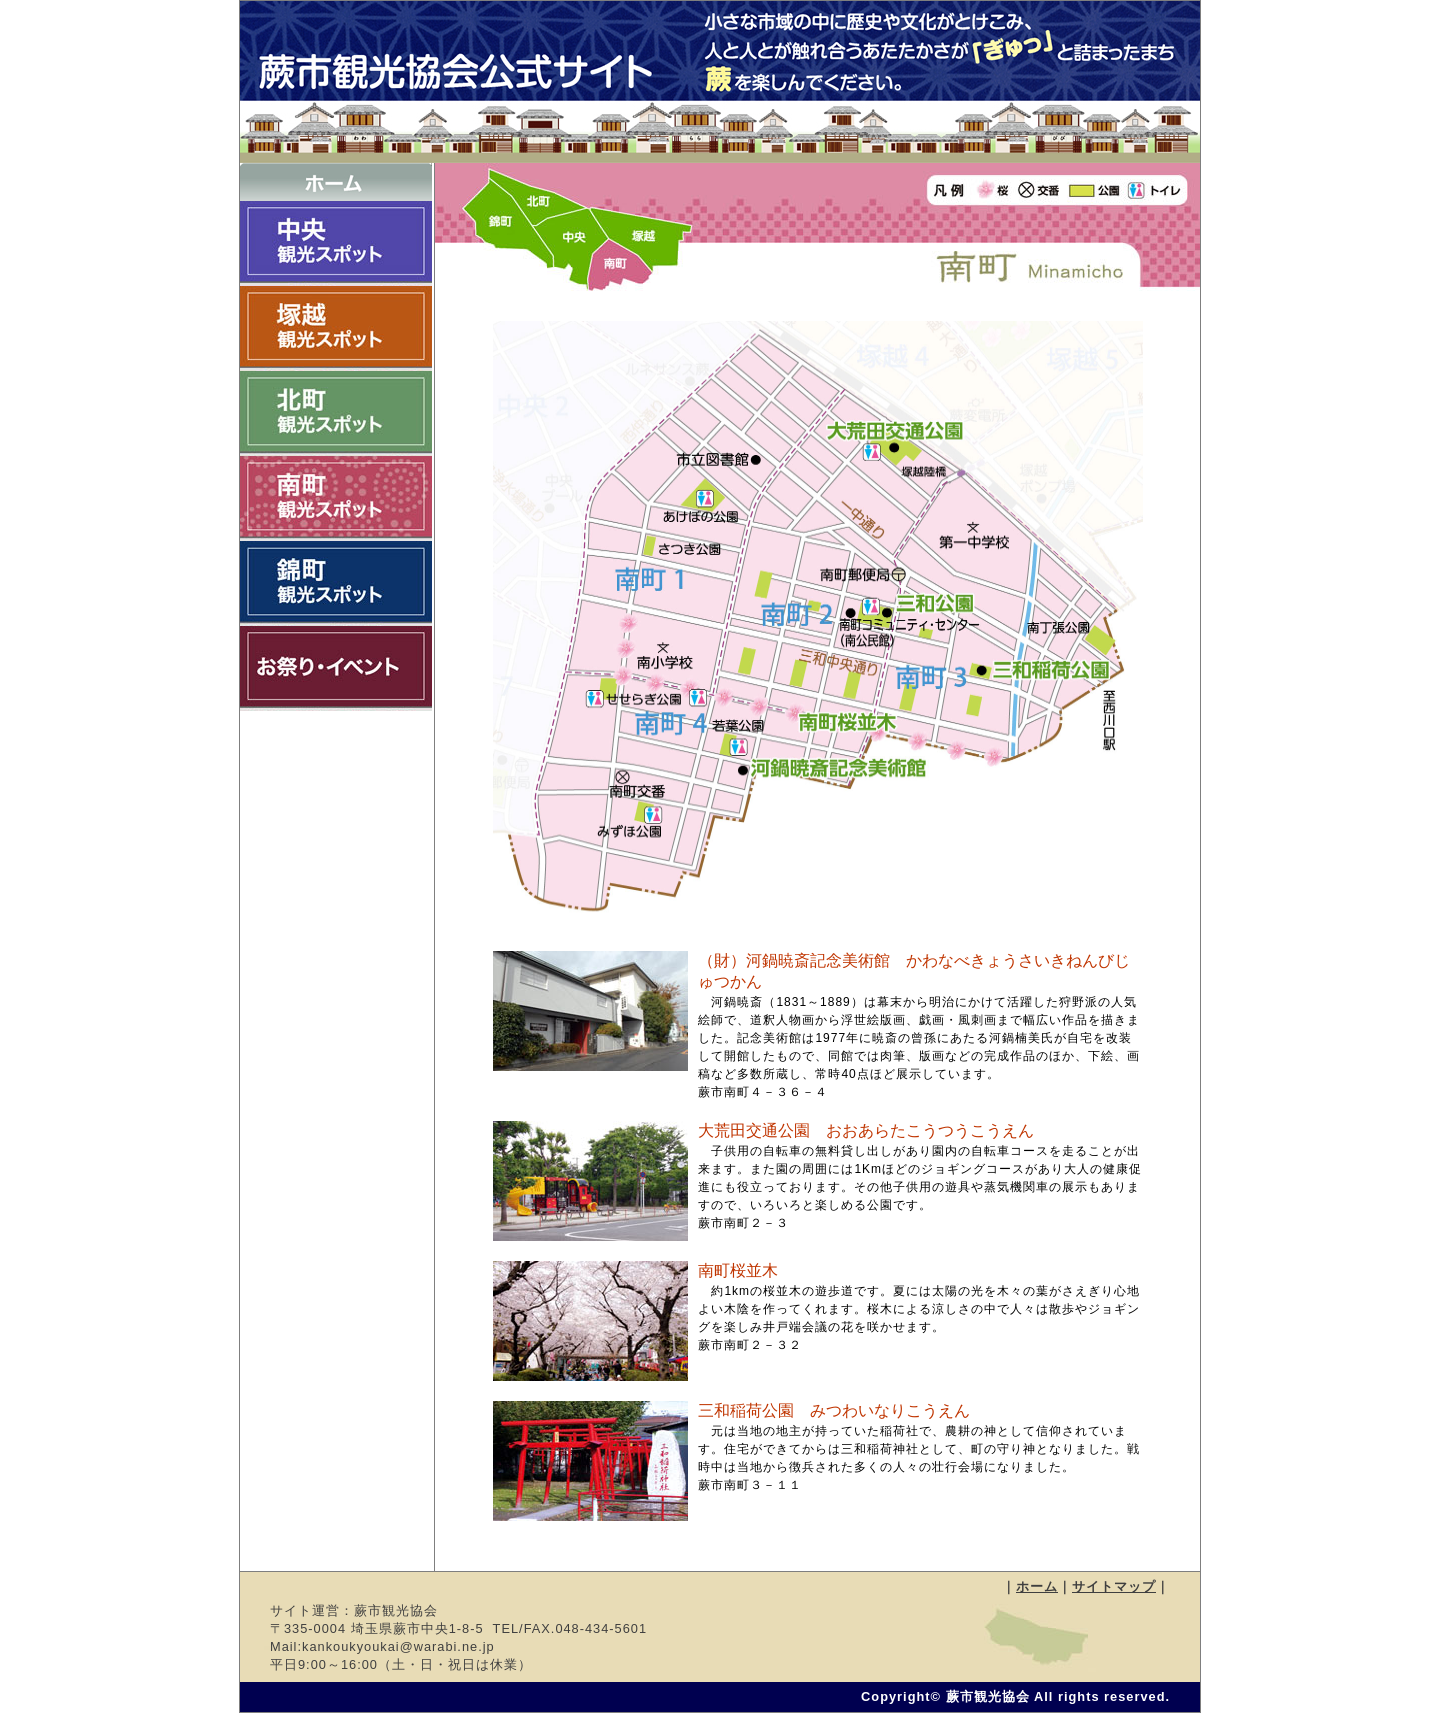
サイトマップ (1114, 1586)
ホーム (1037, 1586)
